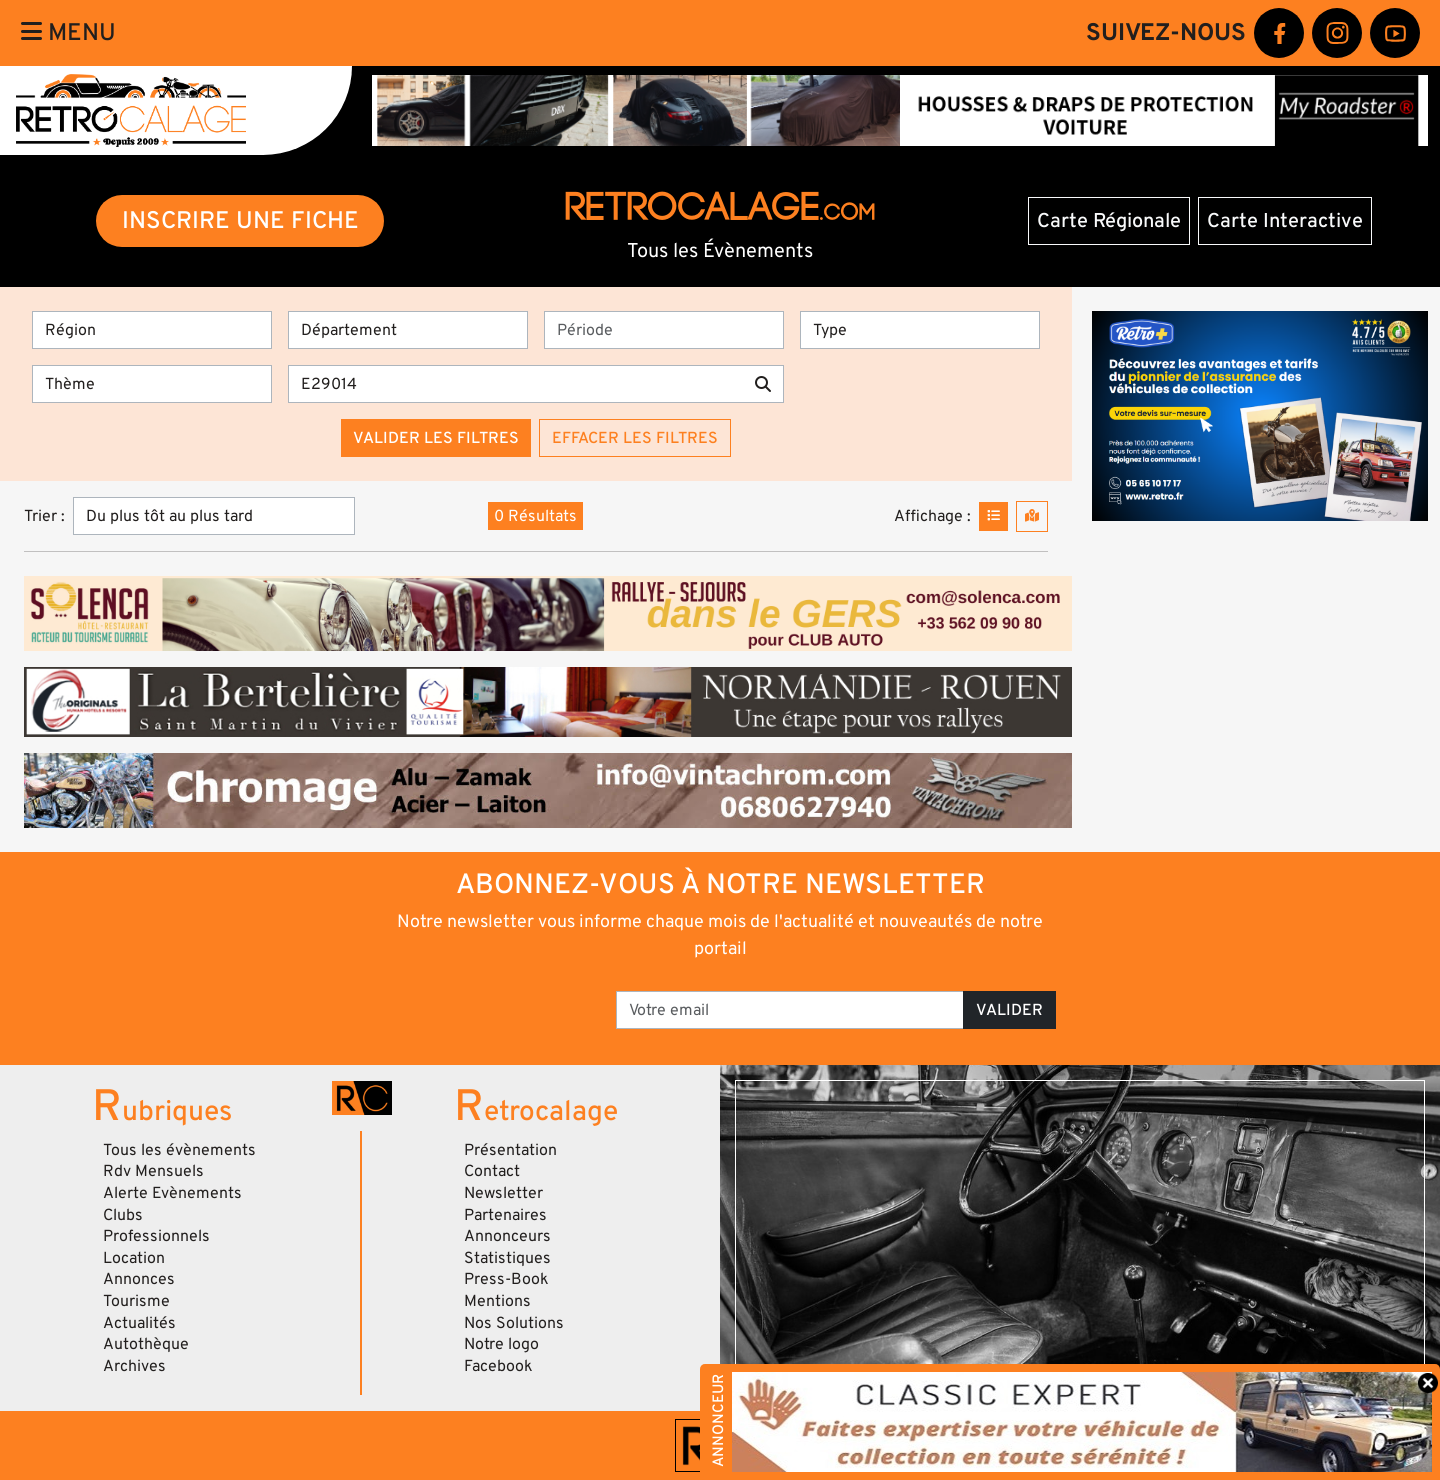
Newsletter (503, 1193)
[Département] (408, 330)
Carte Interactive (1285, 221)
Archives (134, 1366)
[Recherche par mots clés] (515, 384)
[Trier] (214, 516)
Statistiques (507, 1258)
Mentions (497, 1301)
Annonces (139, 1279)
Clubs (123, 1215)
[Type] (920, 330)
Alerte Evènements (172, 1193)
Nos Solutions (514, 1323)
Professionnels (156, 1236)
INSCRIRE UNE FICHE (240, 220)
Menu (68, 32)
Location (134, 1258)
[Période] (664, 330)
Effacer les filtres (635, 438)
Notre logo (501, 1344)
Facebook (498, 1366)
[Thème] (152, 384)
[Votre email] (790, 1010)
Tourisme (136, 1301)
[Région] (152, 330)
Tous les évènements (179, 1150)
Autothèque (146, 1344)
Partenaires (505, 1215)
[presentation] (460, 1003)
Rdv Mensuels (153, 1171)
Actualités (139, 1323)
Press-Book (506, 1279)
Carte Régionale (1109, 221)
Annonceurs (507, 1236)
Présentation (510, 1150)
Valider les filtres (436, 438)
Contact (492, 1171)
